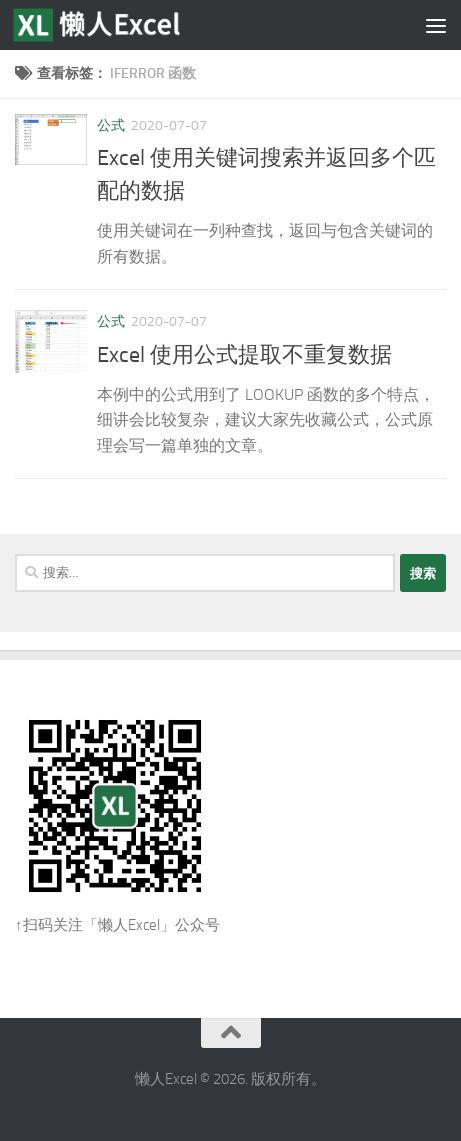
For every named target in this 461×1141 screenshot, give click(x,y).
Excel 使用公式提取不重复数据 (244, 355)
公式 (111, 125)
